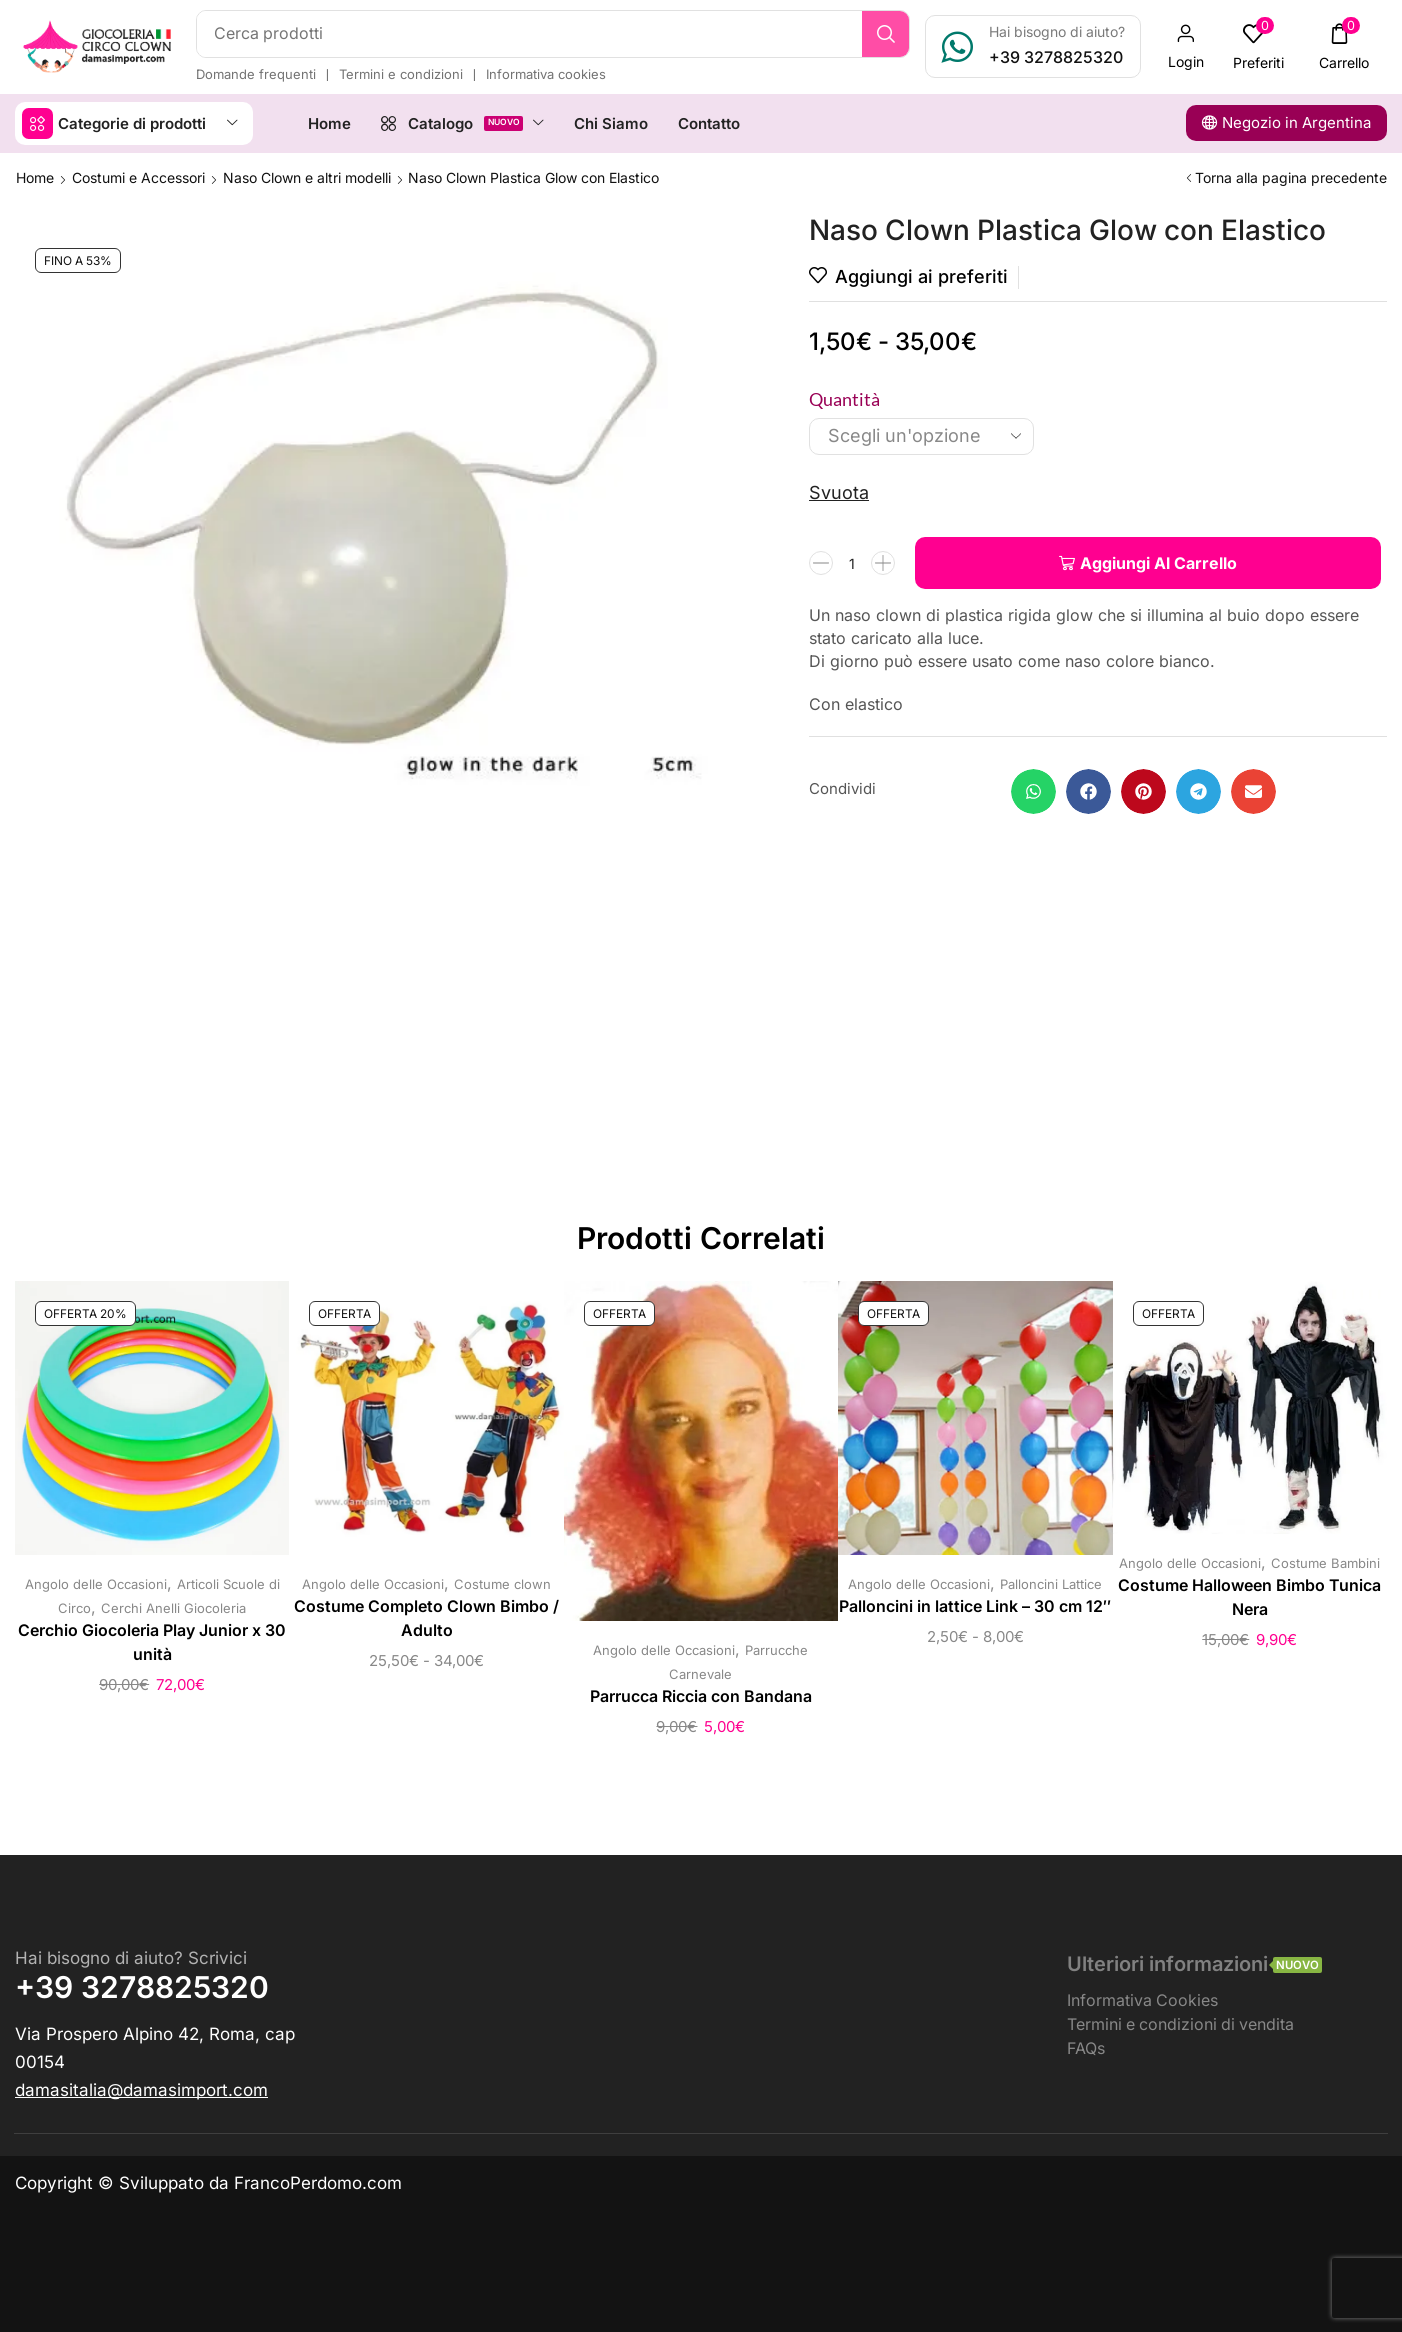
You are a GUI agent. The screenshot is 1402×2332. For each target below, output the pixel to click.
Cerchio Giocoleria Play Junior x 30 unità (152, 1642)
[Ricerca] (885, 34)
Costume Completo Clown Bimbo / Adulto (426, 1618)
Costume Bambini (1325, 1563)
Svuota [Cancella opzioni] (839, 492)
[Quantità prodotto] (852, 563)
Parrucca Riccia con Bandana (701, 1696)
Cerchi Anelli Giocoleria (173, 1608)
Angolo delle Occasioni (96, 1584)
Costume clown (502, 1584)
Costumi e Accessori (138, 177)
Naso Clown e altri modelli (307, 177)
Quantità (844, 399)
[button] (1185, 47)
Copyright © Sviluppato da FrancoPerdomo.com (208, 2183)
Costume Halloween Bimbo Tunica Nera (1249, 1597)
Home (35, 177)
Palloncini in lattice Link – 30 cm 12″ (975, 1606)
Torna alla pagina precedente (1291, 177)
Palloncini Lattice (1051, 1584)
